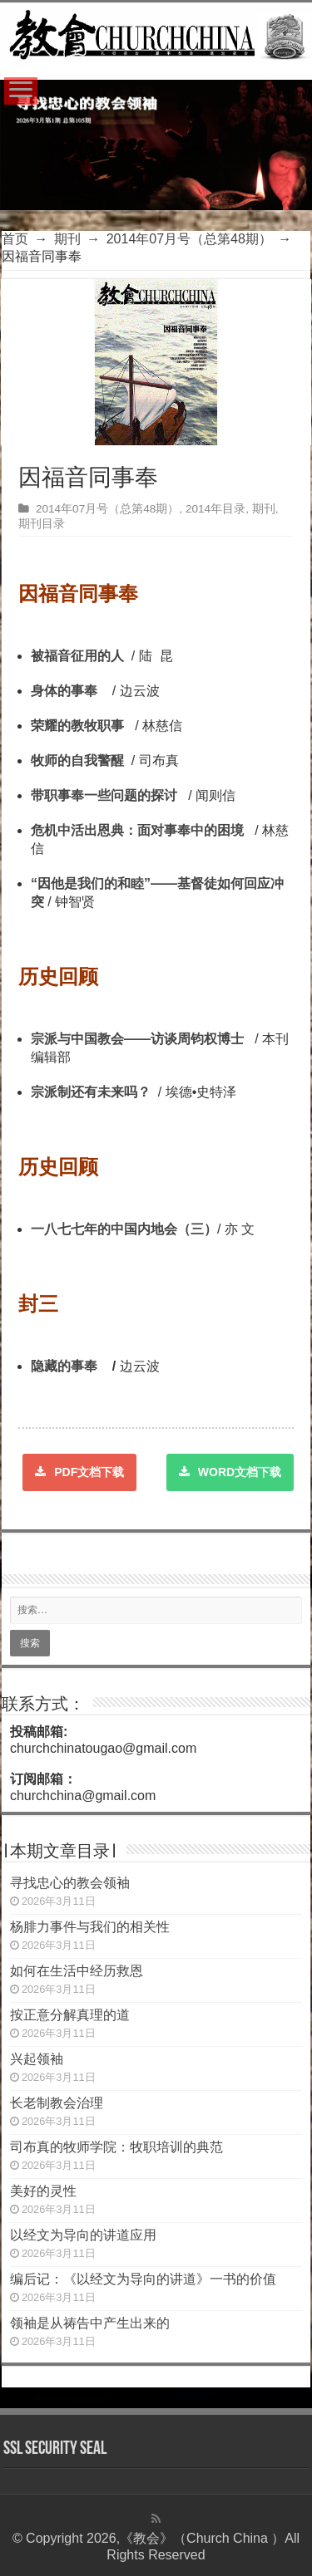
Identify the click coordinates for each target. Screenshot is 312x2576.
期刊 (67, 239)
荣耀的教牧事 (79, 726)
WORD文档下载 (230, 1472)
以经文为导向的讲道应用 (83, 2235)
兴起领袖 (36, 2059)
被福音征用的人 (79, 656)
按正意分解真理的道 (70, 2015)
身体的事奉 (64, 691)
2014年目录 (215, 509)
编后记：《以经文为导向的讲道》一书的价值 (143, 2279)
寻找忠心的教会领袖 (70, 1883)
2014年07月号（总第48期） (189, 239)
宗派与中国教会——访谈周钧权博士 (137, 1039)
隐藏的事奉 (64, 1366)
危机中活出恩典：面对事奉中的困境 (141, 830)
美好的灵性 (43, 2191)
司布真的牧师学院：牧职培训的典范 (116, 2147)
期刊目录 (41, 524)
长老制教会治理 (56, 2103)
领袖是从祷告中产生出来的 (90, 2323)
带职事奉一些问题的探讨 (104, 795)
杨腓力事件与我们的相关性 (90, 1927)
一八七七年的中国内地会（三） (124, 1229)
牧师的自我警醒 (79, 760)
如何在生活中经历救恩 (76, 1971)
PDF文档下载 (79, 1472)
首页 (15, 239)
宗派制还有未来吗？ (91, 1092)
